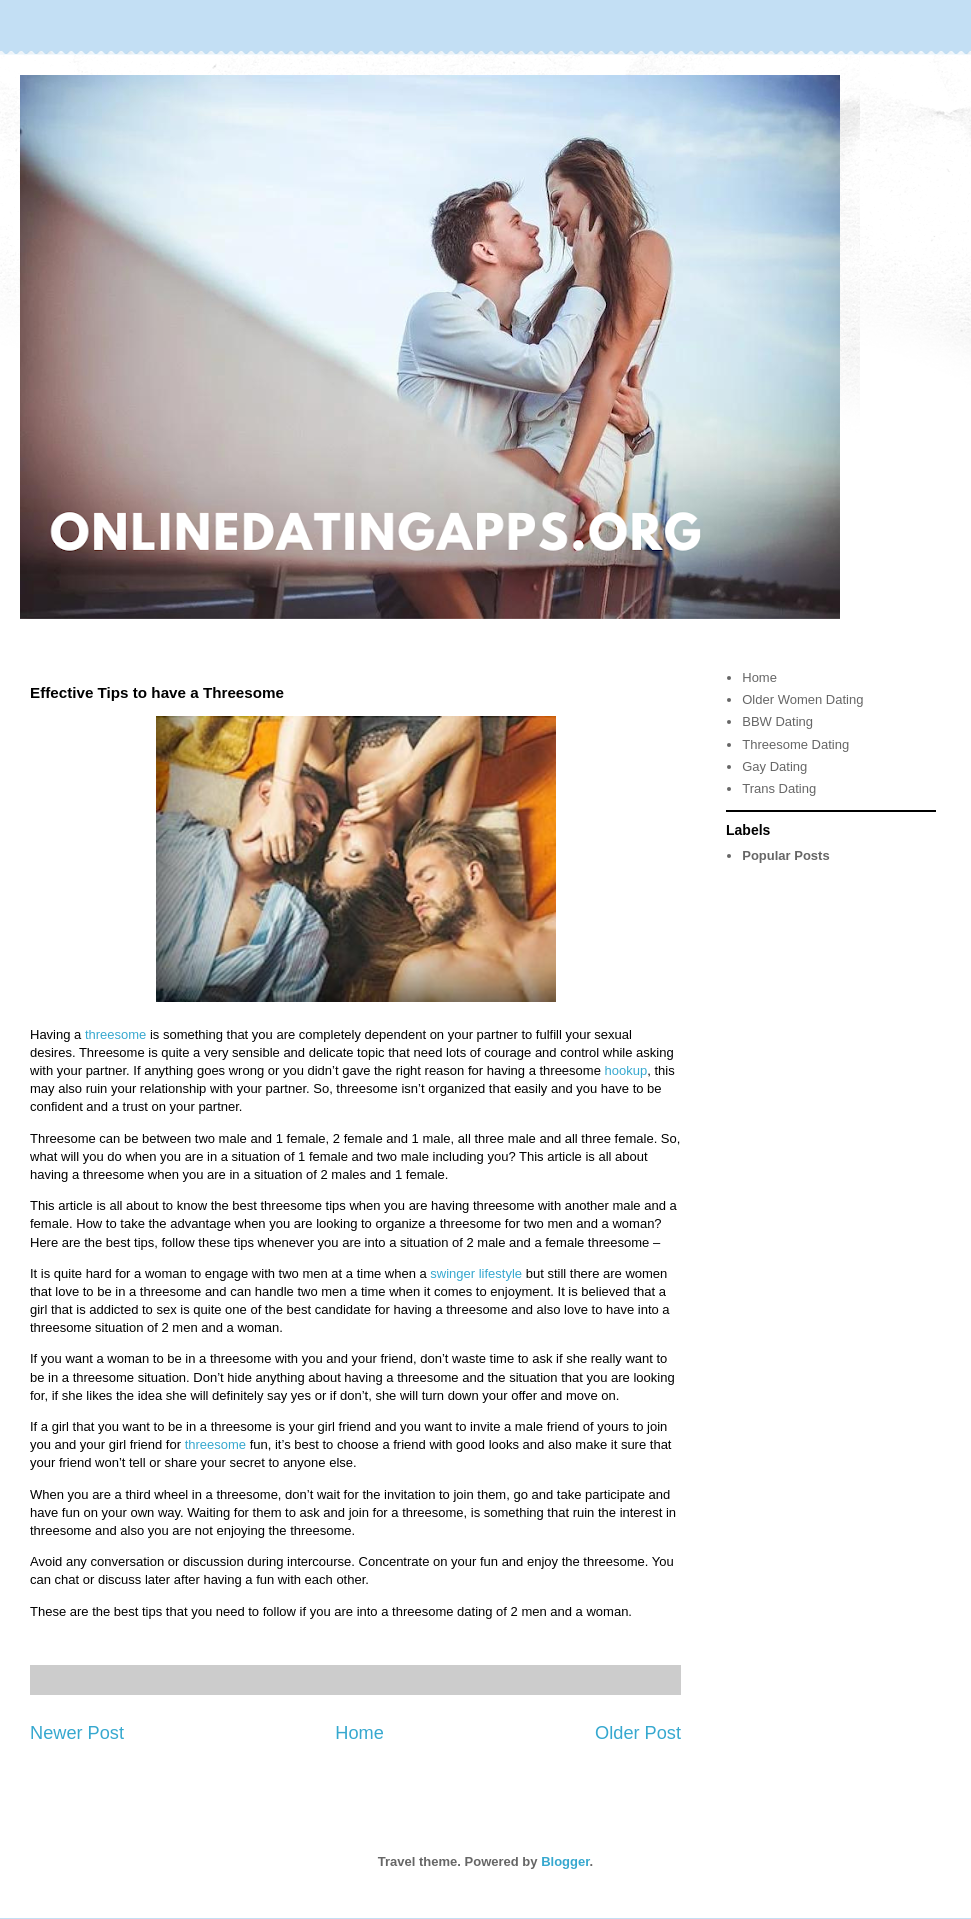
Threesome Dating (795, 744)
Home (359, 1733)
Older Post (638, 1733)
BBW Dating (777, 721)
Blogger (565, 1861)
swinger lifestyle (476, 1273)
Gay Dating (774, 766)
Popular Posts (785, 855)
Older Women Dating (802, 699)
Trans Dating (779, 788)
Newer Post (77, 1733)
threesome (115, 1034)
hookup (626, 1070)
